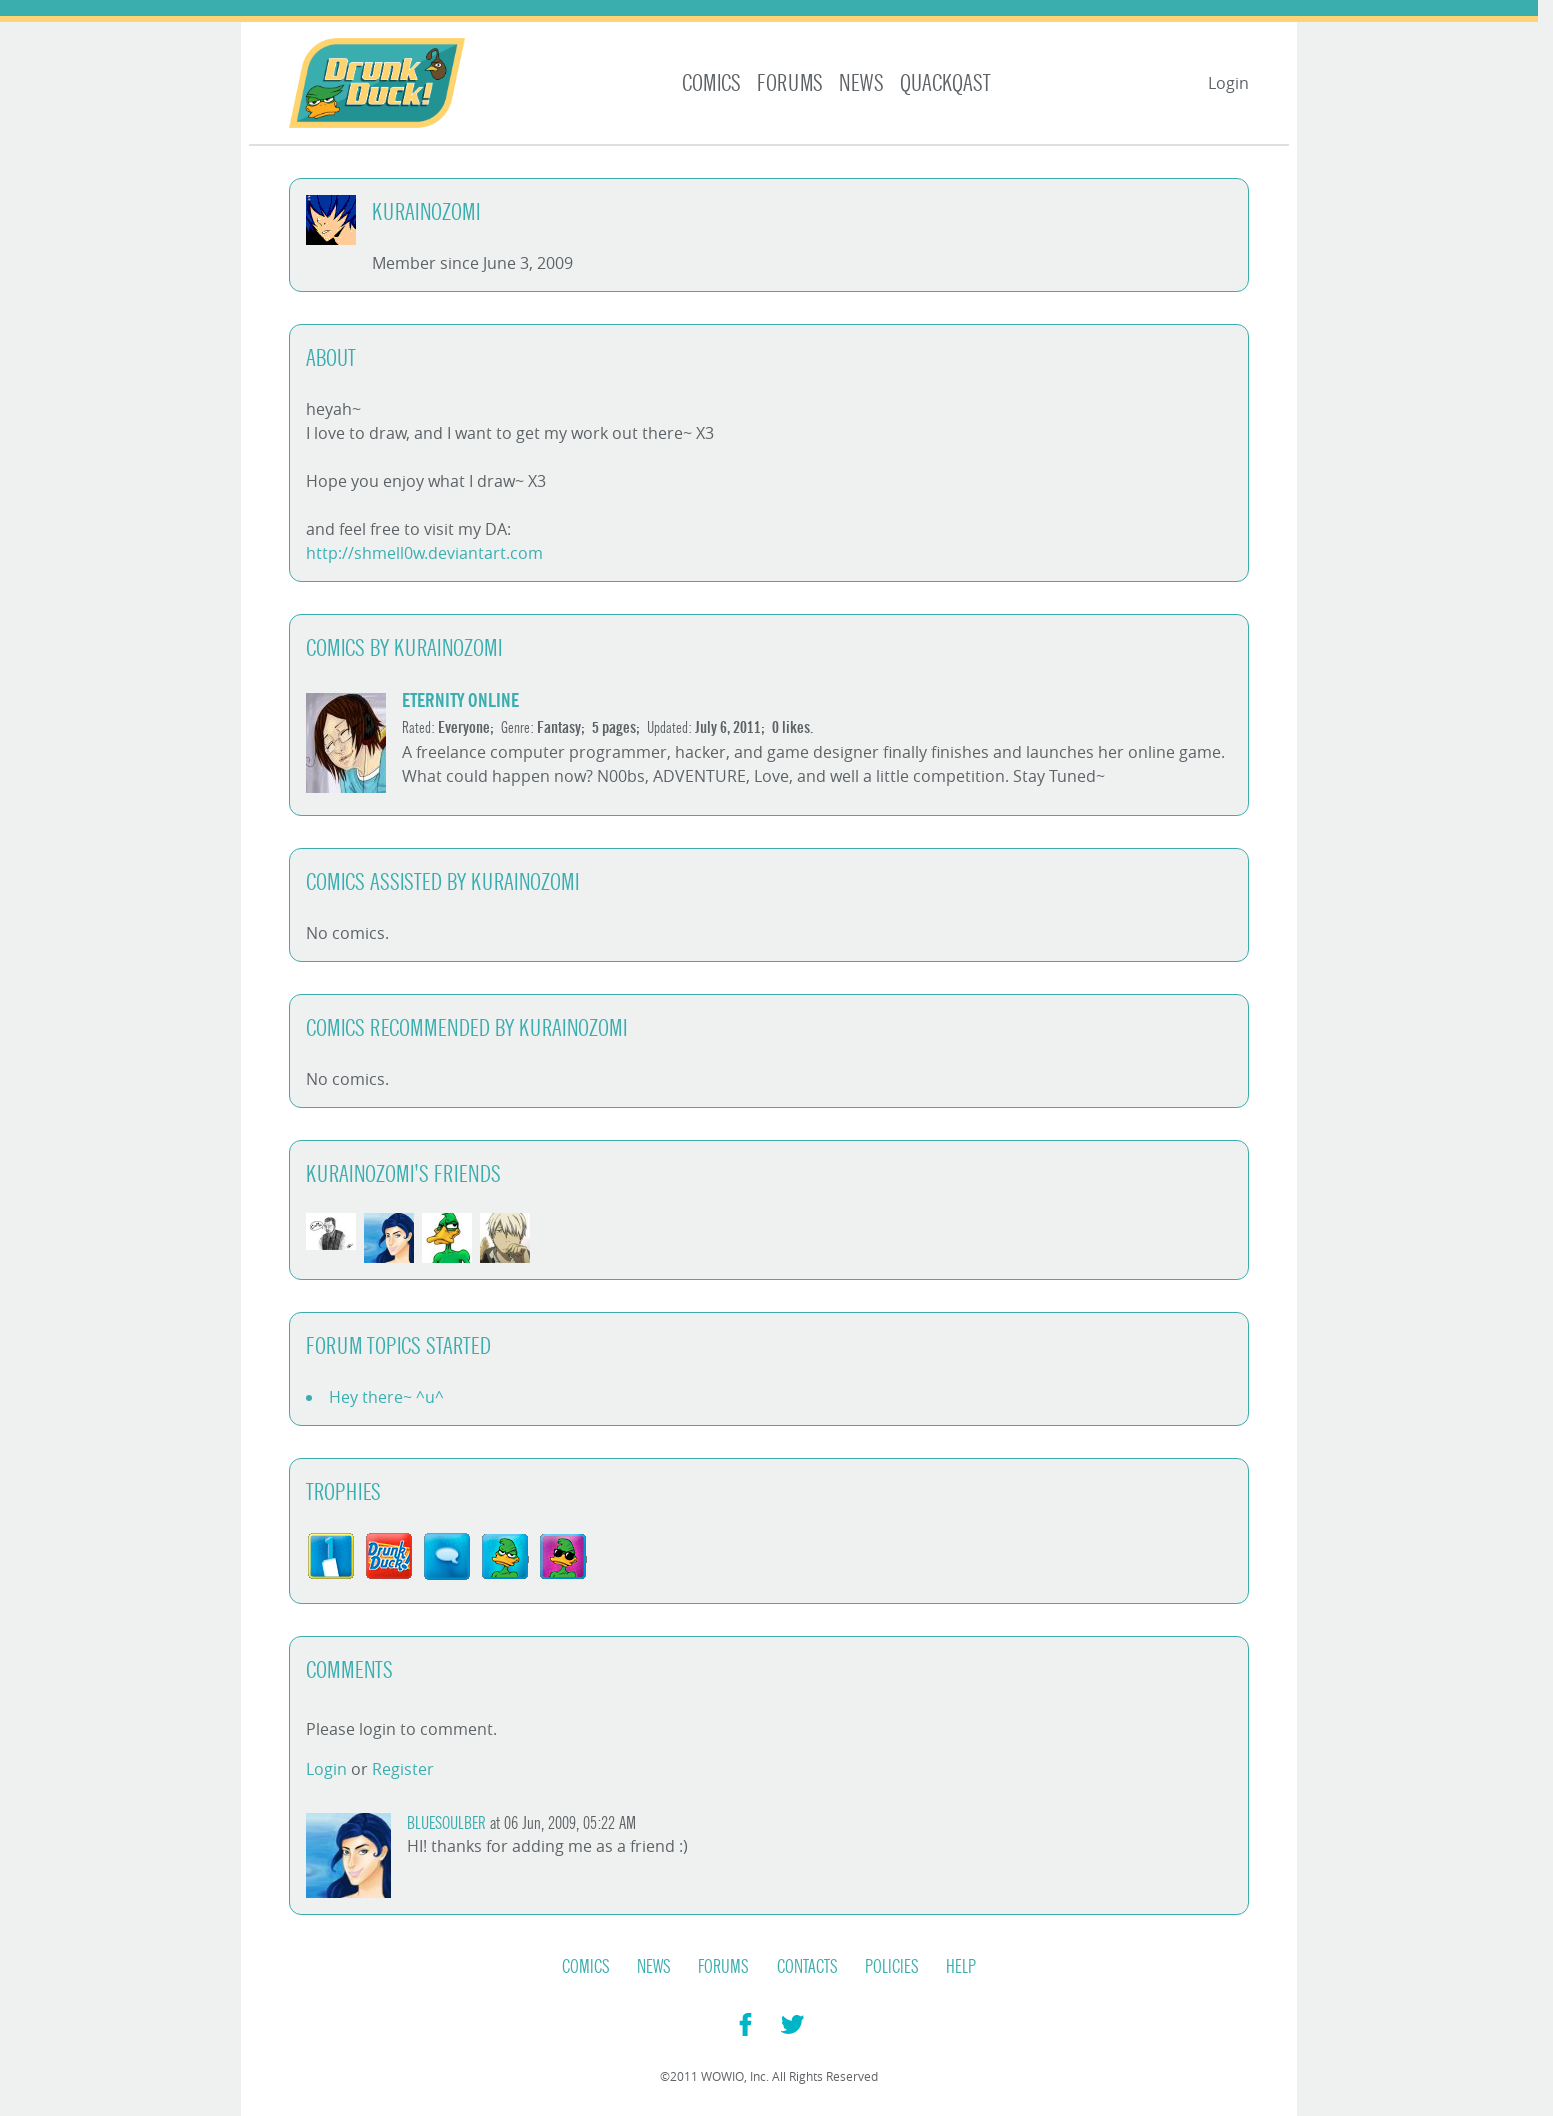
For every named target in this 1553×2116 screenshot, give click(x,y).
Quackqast (945, 83)
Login (1228, 83)
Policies (892, 1967)
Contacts (807, 1967)
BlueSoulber (446, 1823)
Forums (790, 83)
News (861, 83)
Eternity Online (460, 700)
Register (403, 1769)
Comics (711, 83)
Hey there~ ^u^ (386, 1397)
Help (961, 1967)
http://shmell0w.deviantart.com (424, 553)
